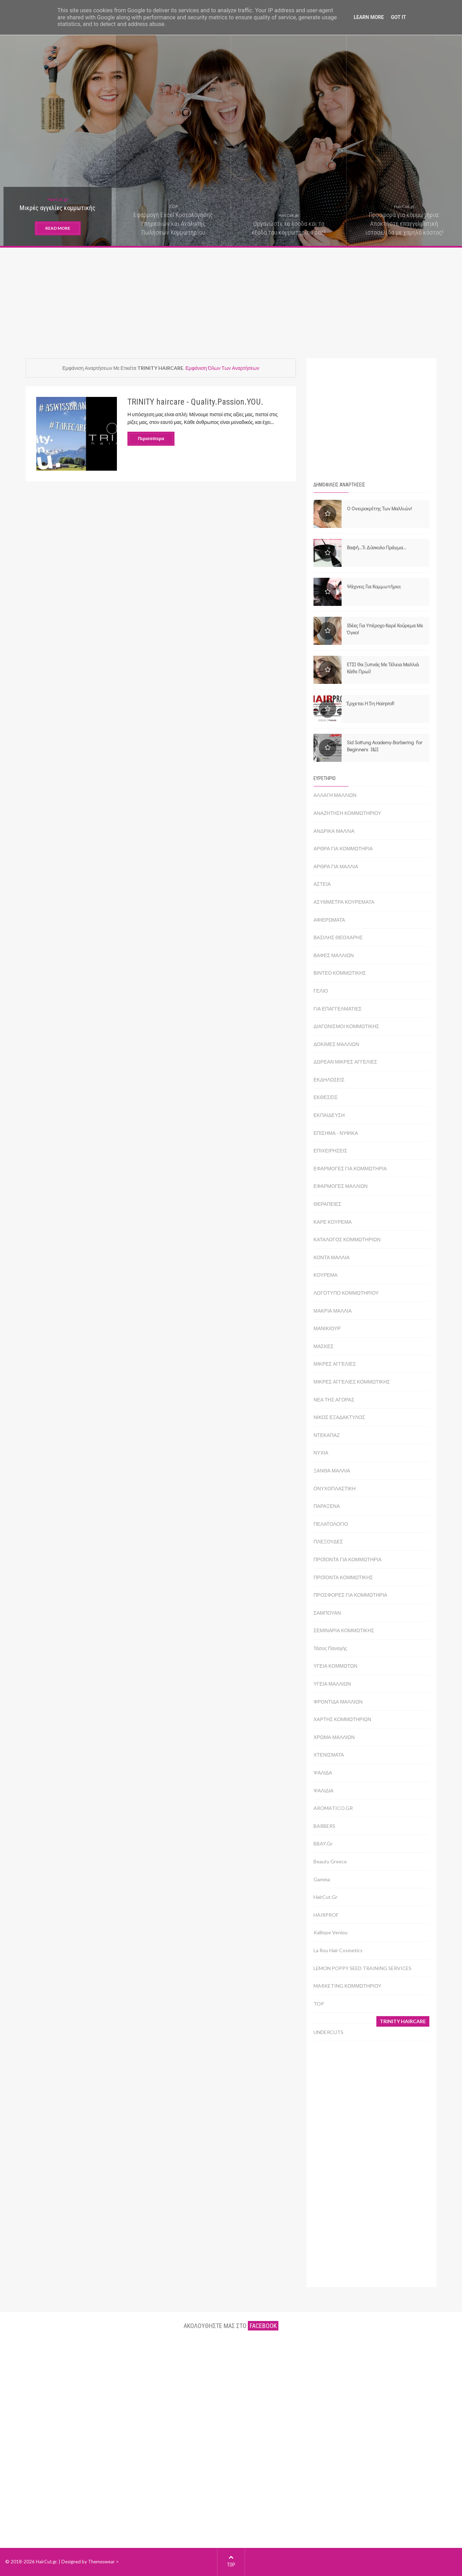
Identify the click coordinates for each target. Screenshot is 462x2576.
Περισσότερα (151, 438)
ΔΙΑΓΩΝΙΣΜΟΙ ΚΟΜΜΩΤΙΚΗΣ (346, 1026)
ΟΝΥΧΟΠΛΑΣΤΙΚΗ (335, 1488)
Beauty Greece (330, 1861)
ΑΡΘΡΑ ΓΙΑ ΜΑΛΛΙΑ (336, 866)
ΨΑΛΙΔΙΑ (324, 1790)
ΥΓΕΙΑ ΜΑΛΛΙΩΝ (332, 1684)
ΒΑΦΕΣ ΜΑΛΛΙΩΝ (334, 955)
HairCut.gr (57, 199)
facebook (263, 2325)
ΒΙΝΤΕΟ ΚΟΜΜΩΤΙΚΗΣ (340, 973)
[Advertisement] (231, 298)
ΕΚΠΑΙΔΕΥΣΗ (329, 1115)
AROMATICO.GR (333, 1808)
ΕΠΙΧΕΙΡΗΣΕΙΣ (330, 1150)
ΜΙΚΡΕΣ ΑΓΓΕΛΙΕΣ (335, 1364)
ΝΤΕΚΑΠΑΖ (327, 1435)
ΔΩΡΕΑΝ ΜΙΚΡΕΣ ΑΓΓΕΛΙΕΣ (345, 1062)
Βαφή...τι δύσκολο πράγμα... (376, 547)
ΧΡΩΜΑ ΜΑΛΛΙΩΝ (334, 1737)
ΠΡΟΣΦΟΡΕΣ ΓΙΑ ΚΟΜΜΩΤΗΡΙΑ (350, 1595)
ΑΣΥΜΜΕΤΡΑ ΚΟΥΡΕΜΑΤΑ (344, 902)
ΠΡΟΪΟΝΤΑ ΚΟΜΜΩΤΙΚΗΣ (343, 1577)
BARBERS (324, 1826)
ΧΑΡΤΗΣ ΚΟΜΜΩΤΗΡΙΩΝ (342, 1719)
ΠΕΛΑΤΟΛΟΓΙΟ (331, 1524)
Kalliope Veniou (331, 1932)
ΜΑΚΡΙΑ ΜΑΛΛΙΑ (333, 1311)
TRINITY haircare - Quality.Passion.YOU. (195, 402)
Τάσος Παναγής (330, 1648)
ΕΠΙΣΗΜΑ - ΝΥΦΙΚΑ (336, 1133)
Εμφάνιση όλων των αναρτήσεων (222, 368)
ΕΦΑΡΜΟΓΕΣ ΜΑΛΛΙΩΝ (341, 1186)
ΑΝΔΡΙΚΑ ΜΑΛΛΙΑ (334, 831)
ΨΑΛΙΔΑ (323, 1773)
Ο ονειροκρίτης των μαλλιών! (379, 508)
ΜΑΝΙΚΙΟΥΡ (327, 1328)
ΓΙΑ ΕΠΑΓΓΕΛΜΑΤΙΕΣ (338, 1009)
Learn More (369, 17)
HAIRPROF (326, 1915)
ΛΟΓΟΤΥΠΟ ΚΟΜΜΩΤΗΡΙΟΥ (346, 1293)
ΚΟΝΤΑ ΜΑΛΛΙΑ (332, 1257)
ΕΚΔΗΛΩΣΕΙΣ (329, 1080)
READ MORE (57, 228)
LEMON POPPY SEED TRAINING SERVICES (362, 1968)
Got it (398, 17)
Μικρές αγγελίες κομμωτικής (57, 207)
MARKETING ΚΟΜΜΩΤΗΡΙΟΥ (347, 1986)
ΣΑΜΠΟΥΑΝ (327, 1613)
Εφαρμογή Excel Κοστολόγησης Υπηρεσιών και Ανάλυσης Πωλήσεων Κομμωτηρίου (173, 223)
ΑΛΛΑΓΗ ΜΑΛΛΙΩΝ (335, 795)
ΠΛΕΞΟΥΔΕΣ (328, 1541)
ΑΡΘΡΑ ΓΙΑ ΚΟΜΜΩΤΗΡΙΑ (343, 848)
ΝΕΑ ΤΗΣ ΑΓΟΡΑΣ (334, 1400)
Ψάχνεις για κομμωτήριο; (374, 586)
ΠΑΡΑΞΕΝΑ (327, 1506)
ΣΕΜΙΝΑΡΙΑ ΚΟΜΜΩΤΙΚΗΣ (344, 1630)
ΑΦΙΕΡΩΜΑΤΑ (329, 920)
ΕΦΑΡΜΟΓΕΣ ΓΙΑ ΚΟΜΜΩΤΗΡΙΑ (350, 1168)
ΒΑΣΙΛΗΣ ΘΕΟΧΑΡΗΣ (338, 937)
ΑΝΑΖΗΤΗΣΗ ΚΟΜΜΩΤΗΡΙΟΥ (347, 813)
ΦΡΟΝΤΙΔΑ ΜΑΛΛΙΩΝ (338, 1702)
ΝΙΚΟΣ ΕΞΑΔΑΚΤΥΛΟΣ (339, 1417)
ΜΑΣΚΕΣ (324, 1346)
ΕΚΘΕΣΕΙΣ (326, 1097)
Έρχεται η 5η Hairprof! (370, 703)
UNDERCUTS (328, 2032)
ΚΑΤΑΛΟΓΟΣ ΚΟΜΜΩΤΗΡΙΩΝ (347, 1239)
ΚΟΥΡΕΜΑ (325, 1275)
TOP (173, 206)
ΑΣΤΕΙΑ (322, 884)
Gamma (322, 1879)
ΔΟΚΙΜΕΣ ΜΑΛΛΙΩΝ (336, 1044)
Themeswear (101, 2561)
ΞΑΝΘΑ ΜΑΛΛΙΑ (332, 1470)
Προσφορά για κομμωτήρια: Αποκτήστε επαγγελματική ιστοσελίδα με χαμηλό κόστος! (404, 223)
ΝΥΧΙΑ (321, 1453)
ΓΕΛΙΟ (321, 991)
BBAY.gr (323, 1843)
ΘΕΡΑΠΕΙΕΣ (327, 1204)
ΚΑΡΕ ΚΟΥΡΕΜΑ (333, 1222)
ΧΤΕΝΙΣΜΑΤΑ (329, 1755)
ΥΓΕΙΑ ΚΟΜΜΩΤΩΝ (335, 1666)
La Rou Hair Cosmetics (338, 1950)
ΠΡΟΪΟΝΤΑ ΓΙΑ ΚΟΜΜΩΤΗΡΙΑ (348, 1559)
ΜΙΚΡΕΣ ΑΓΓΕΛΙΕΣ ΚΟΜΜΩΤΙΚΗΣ (352, 1382)
